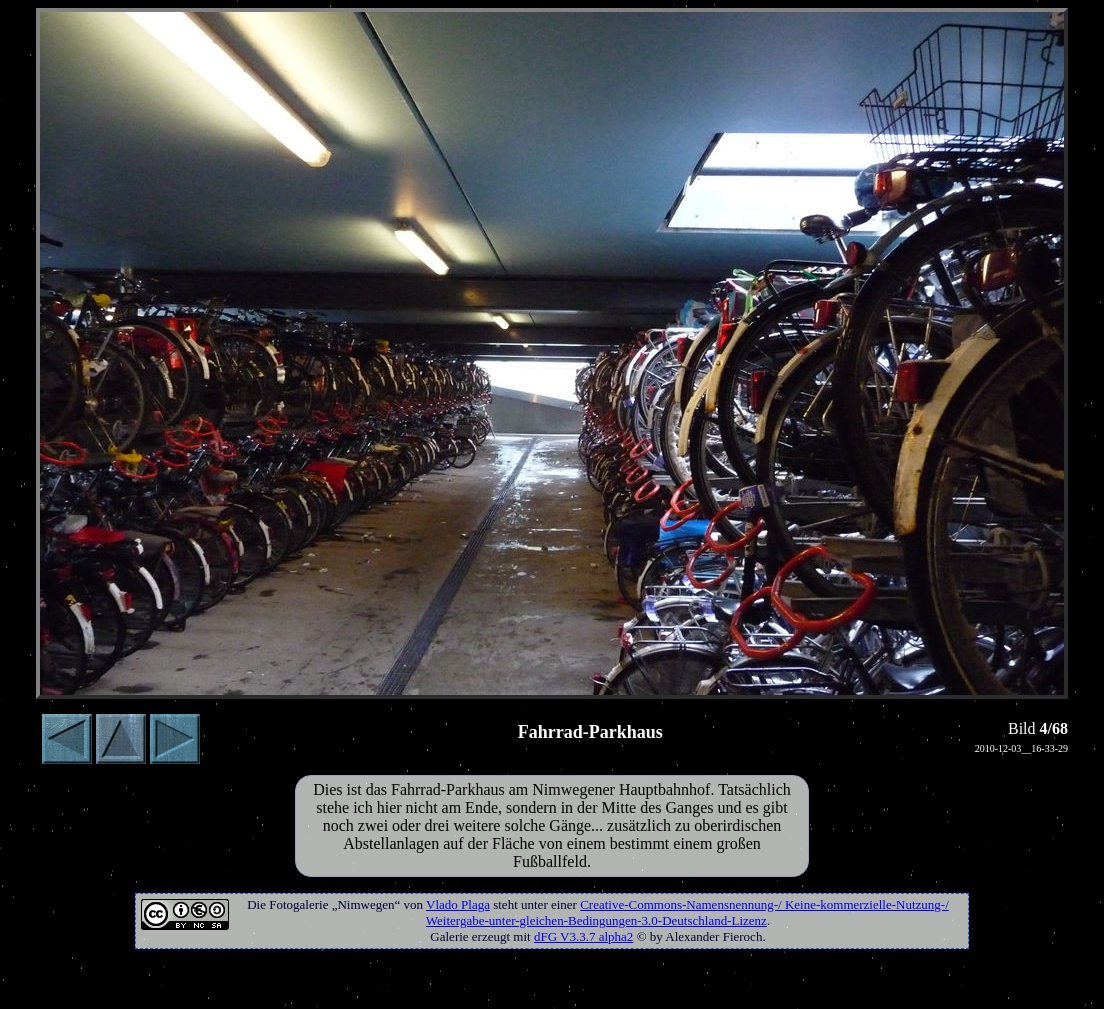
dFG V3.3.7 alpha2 (583, 936)
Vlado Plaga (458, 904)
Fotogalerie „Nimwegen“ (334, 904)
